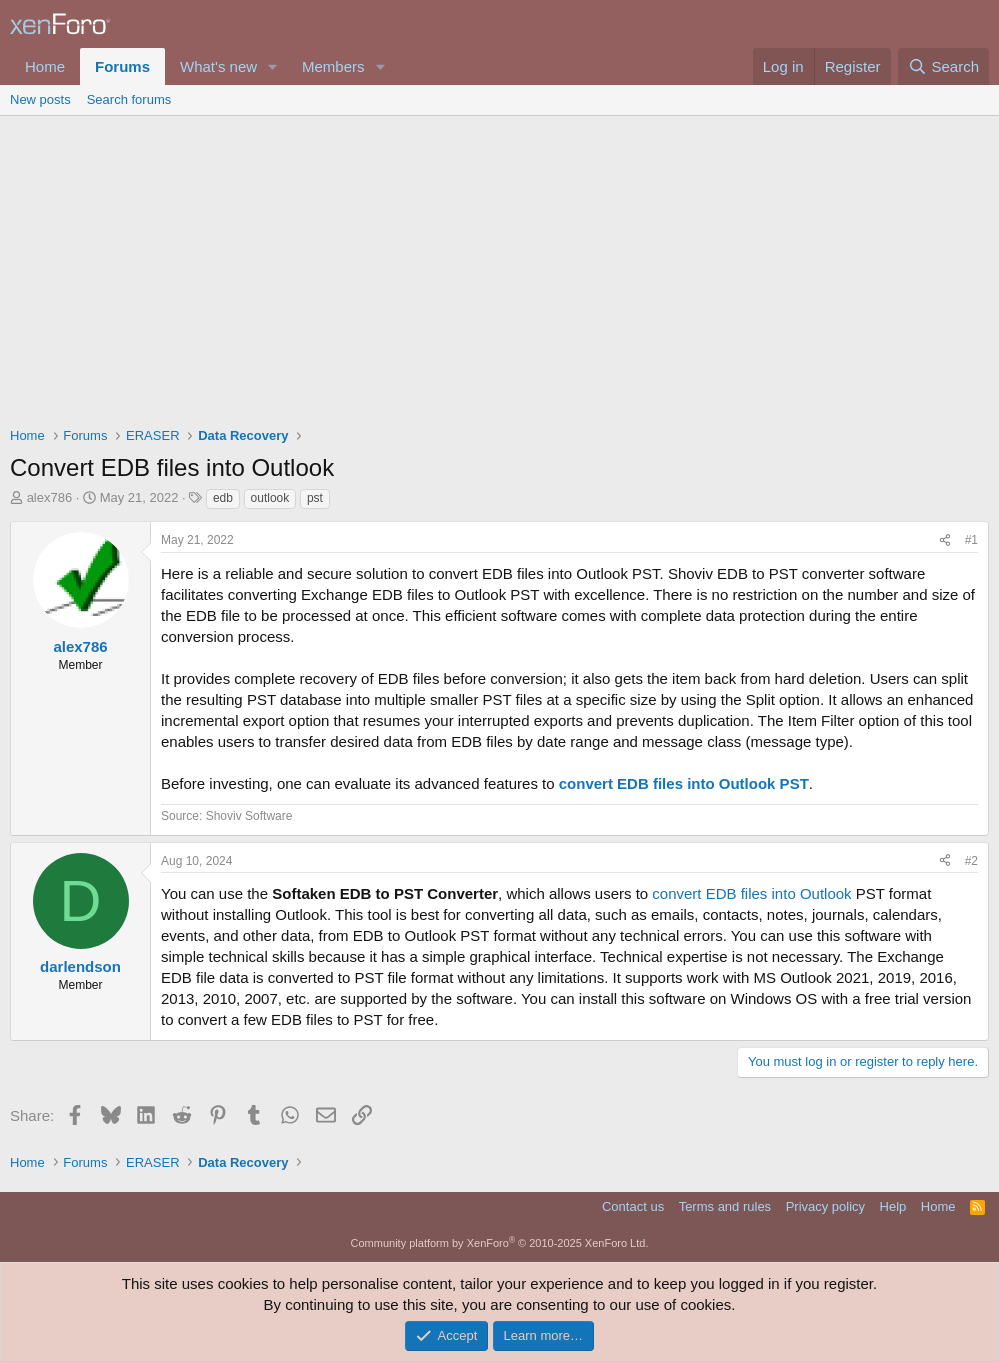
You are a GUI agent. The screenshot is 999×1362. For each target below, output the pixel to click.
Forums (122, 66)
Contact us (633, 1206)
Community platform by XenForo (500, 1243)
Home (45, 66)
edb (223, 498)
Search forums (129, 99)
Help (893, 1206)
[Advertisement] (499, 266)
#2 (971, 861)
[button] (273, 66)
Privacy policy (825, 1206)
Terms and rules (725, 1206)
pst (315, 498)
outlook (270, 498)
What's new (218, 66)
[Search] (943, 66)
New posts (40, 99)
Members (333, 66)
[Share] (945, 540)
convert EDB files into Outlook (751, 893)
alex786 (50, 497)
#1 (971, 540)
